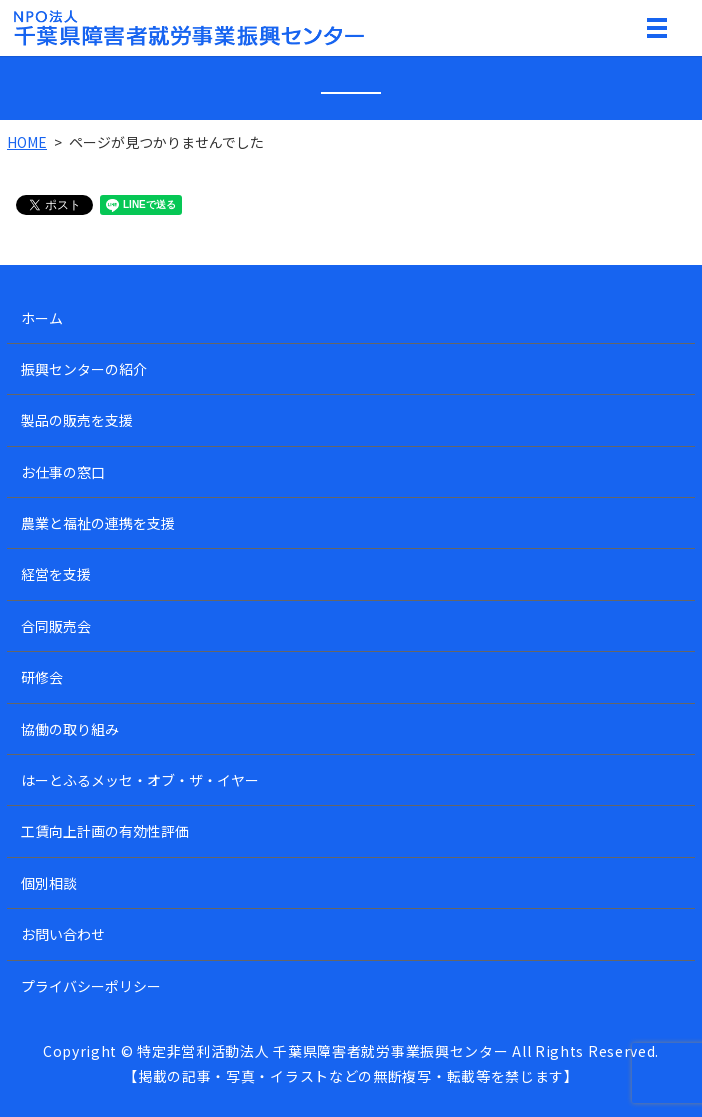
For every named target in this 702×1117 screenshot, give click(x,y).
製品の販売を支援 (77, 420)
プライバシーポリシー (91, 986)
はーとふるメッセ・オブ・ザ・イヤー (140, 780)
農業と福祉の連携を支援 (98, 523)
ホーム (42, 318)
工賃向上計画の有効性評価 (105, 831)
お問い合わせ (63, 934)
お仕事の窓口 (63, 472)
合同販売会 (56, 626)
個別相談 (49, 883)
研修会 (42, 677)
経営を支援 (56, 574)
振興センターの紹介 (84, 369)
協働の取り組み (70, 729)
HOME (27, 142)
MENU (657, 32)
